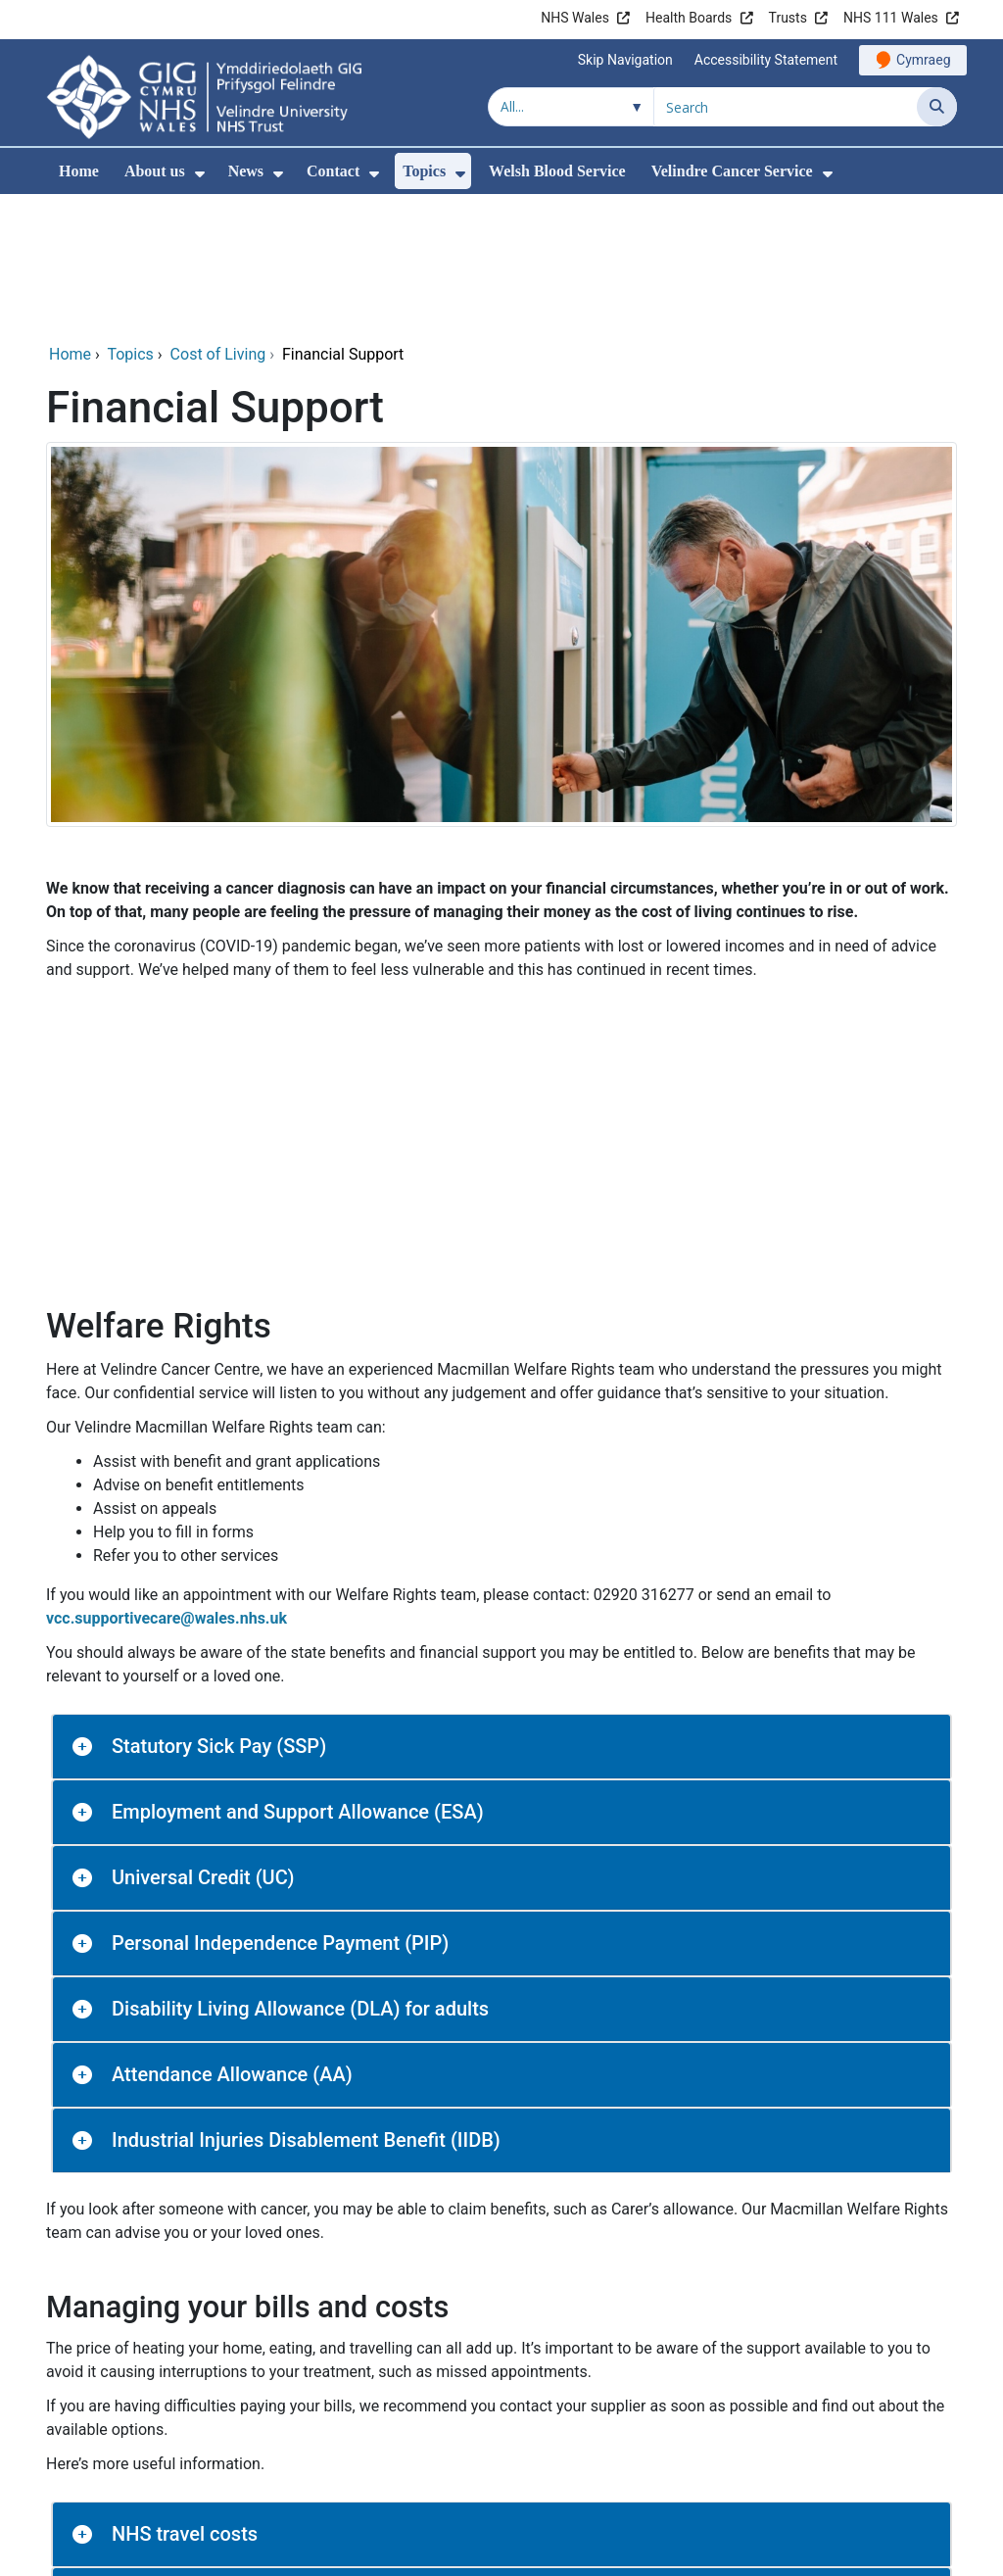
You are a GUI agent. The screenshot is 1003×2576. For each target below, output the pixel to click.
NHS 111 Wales (890, 17)
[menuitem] (200, 174)
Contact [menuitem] (333, 171)
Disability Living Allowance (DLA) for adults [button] (300, 1875)
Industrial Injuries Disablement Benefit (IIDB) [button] (306, 2006)
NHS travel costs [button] (185, 2400)
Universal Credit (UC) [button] (203, 1744)
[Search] (937, 106)
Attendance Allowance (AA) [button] (232, 1941)
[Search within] (571, 106)
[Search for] (785, 106)
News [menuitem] (245, 171)
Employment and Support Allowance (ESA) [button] (298, 1678)
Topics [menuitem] (424, 171)
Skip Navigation (625, 60)
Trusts (788, 17)
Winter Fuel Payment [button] (202, 2532)
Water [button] (138, 2466)
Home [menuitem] (79, 171)
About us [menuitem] (154, 171)
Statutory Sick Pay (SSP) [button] (219, 1613)
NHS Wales (575, 17)
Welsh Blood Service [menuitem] (557, 171)
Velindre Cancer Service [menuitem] (732, 171)
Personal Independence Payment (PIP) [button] (280, 1810)
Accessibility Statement (765, 60)
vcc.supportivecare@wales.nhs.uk (166, 1485)
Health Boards (688, 17)
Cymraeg (923, 60)
